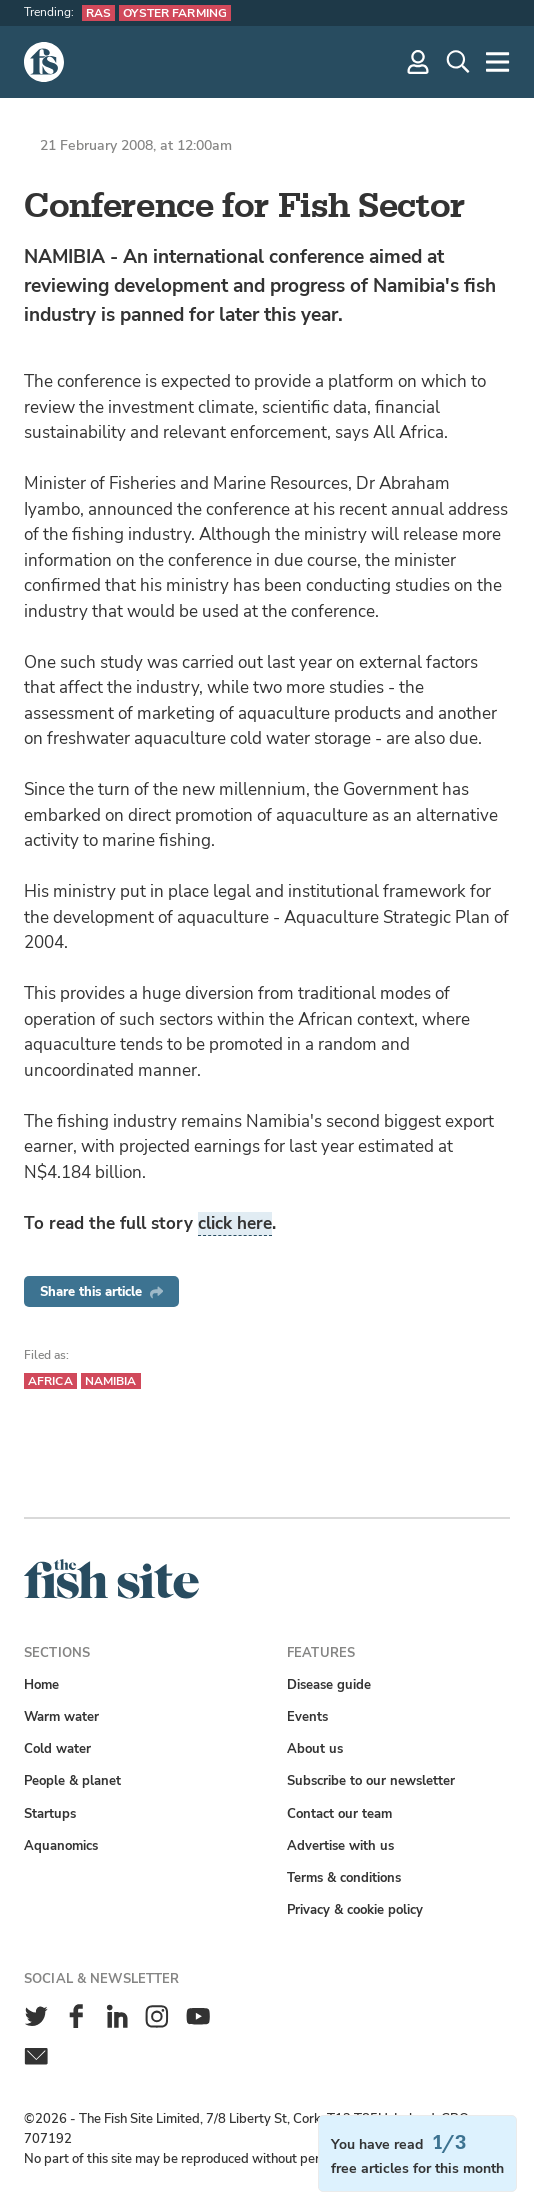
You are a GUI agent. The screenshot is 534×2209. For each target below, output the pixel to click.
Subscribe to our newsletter (371, 1780)
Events (307, 1716)
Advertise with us (340, 1845)
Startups (50, 1813)
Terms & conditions (344, 1877)
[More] (498, 62)
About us (315, 1748)
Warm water (61, 1716)
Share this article (101, 1291)
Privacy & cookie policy (355, 1909)
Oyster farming (175, 13)
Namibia (111, 1381)
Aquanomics (61, 1845)
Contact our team (339, 1813)
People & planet (72, 1780)
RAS (98, 13)
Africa (50, 1381)
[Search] (458, 62)
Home (41, 1684)
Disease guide (329, 1684)
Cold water (57, 1748)
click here (235, 1223)
